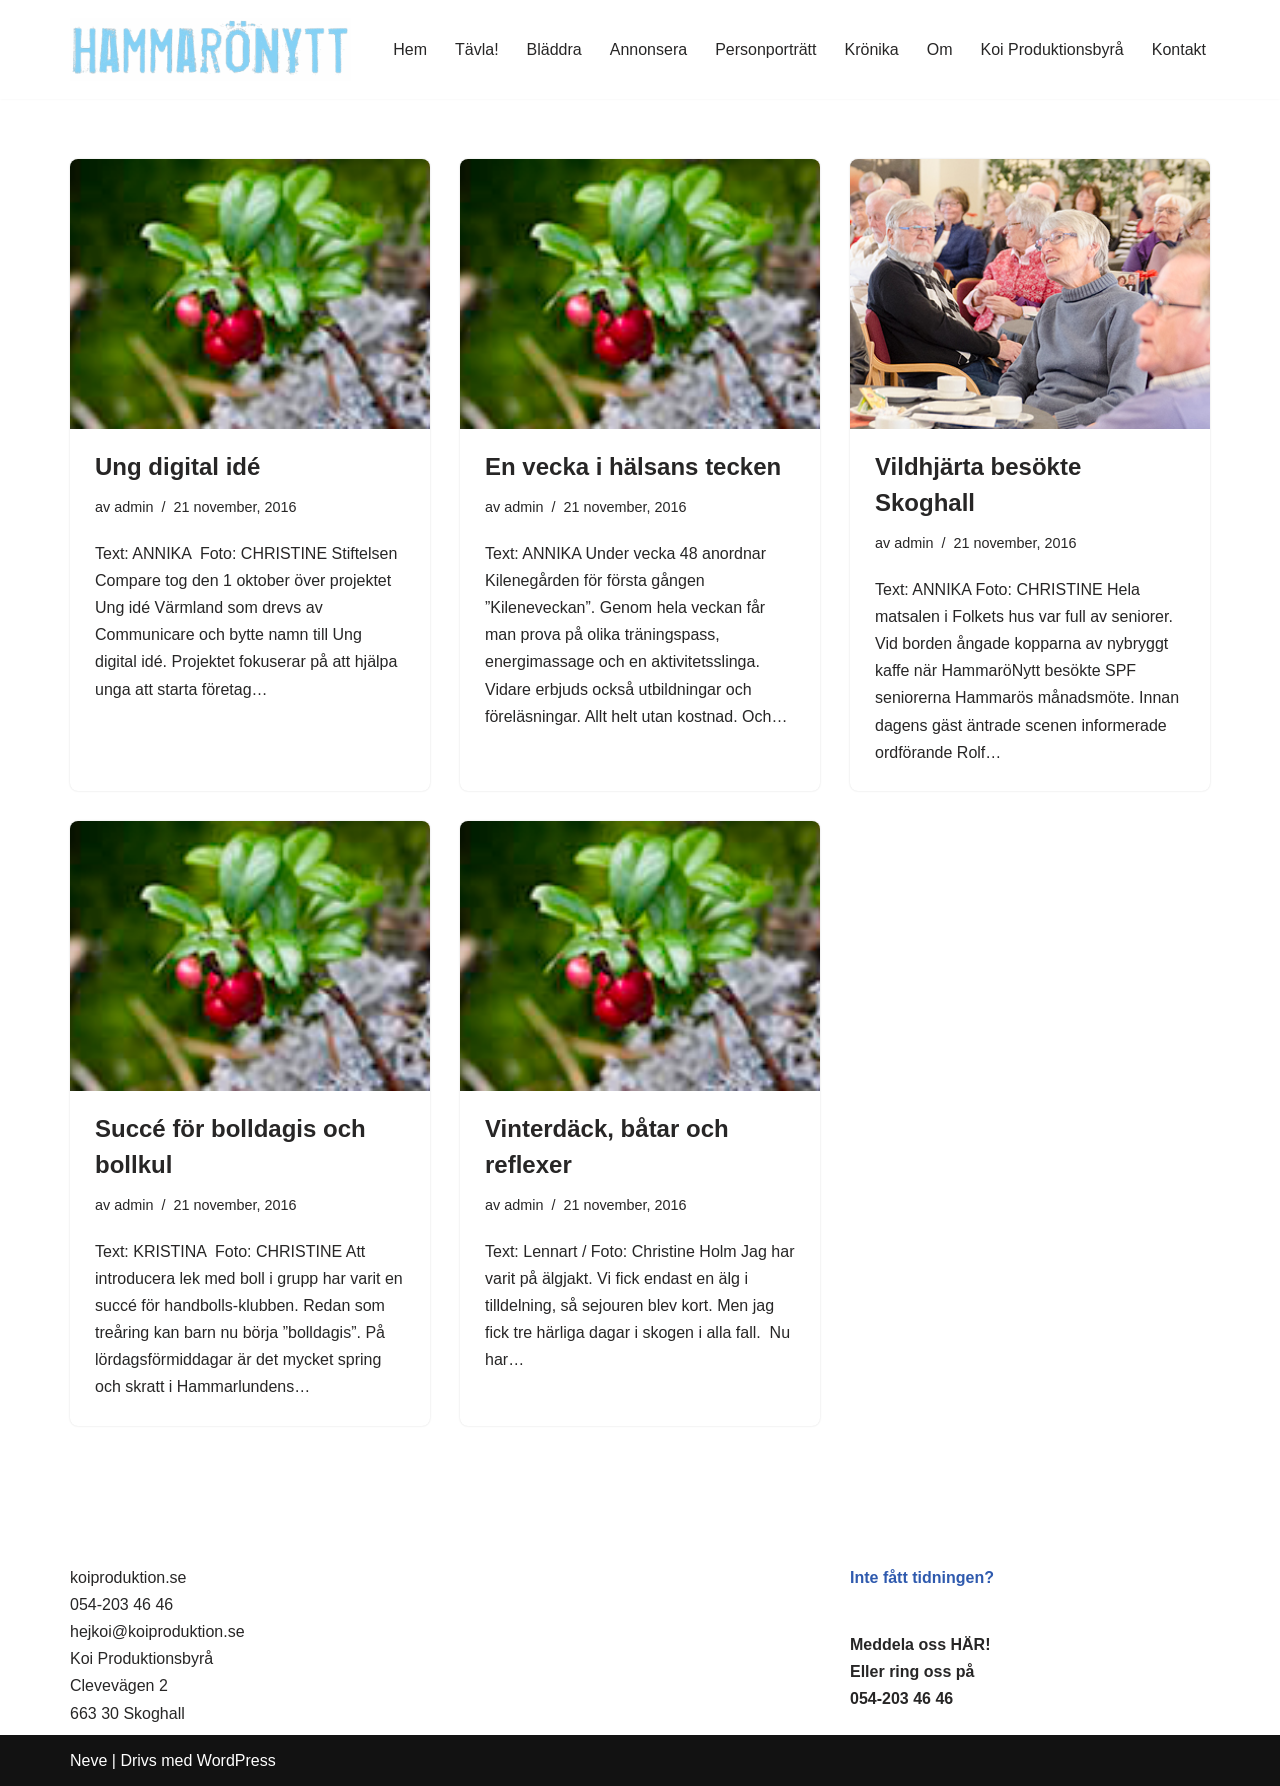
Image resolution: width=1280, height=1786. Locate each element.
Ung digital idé (177, 466)
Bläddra (554, 49)
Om (940, 49)
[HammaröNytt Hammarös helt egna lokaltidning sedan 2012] (210, 49)
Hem (410, 49)
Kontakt (1179, 49)
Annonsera (648, 49)
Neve (88, 1760)
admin (133, 507)
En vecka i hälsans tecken (633, 466)
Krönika (872, 49)
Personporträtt (765, 49)
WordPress (236, 1760)
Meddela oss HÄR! (920, 1644)
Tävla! (477, 49)
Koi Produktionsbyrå (1052, 49)
